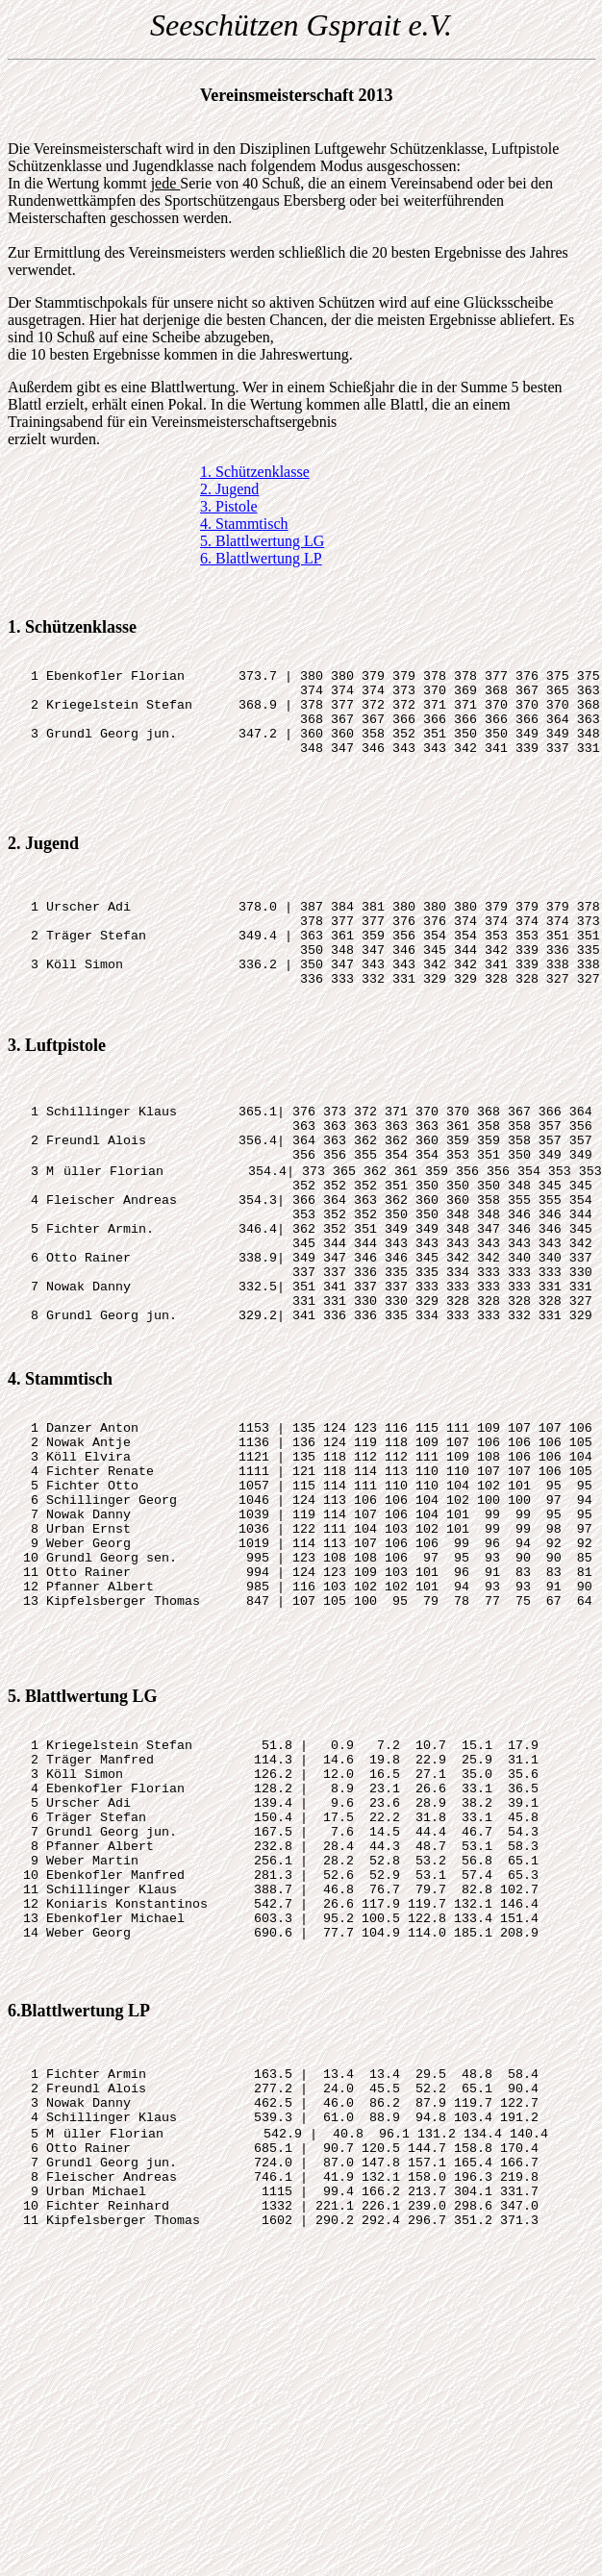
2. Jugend (229, 489)
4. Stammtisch (244, 523)
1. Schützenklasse (255, 471)
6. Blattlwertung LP (261, 558)
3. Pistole (229, 506)
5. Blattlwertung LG (262, 541)
